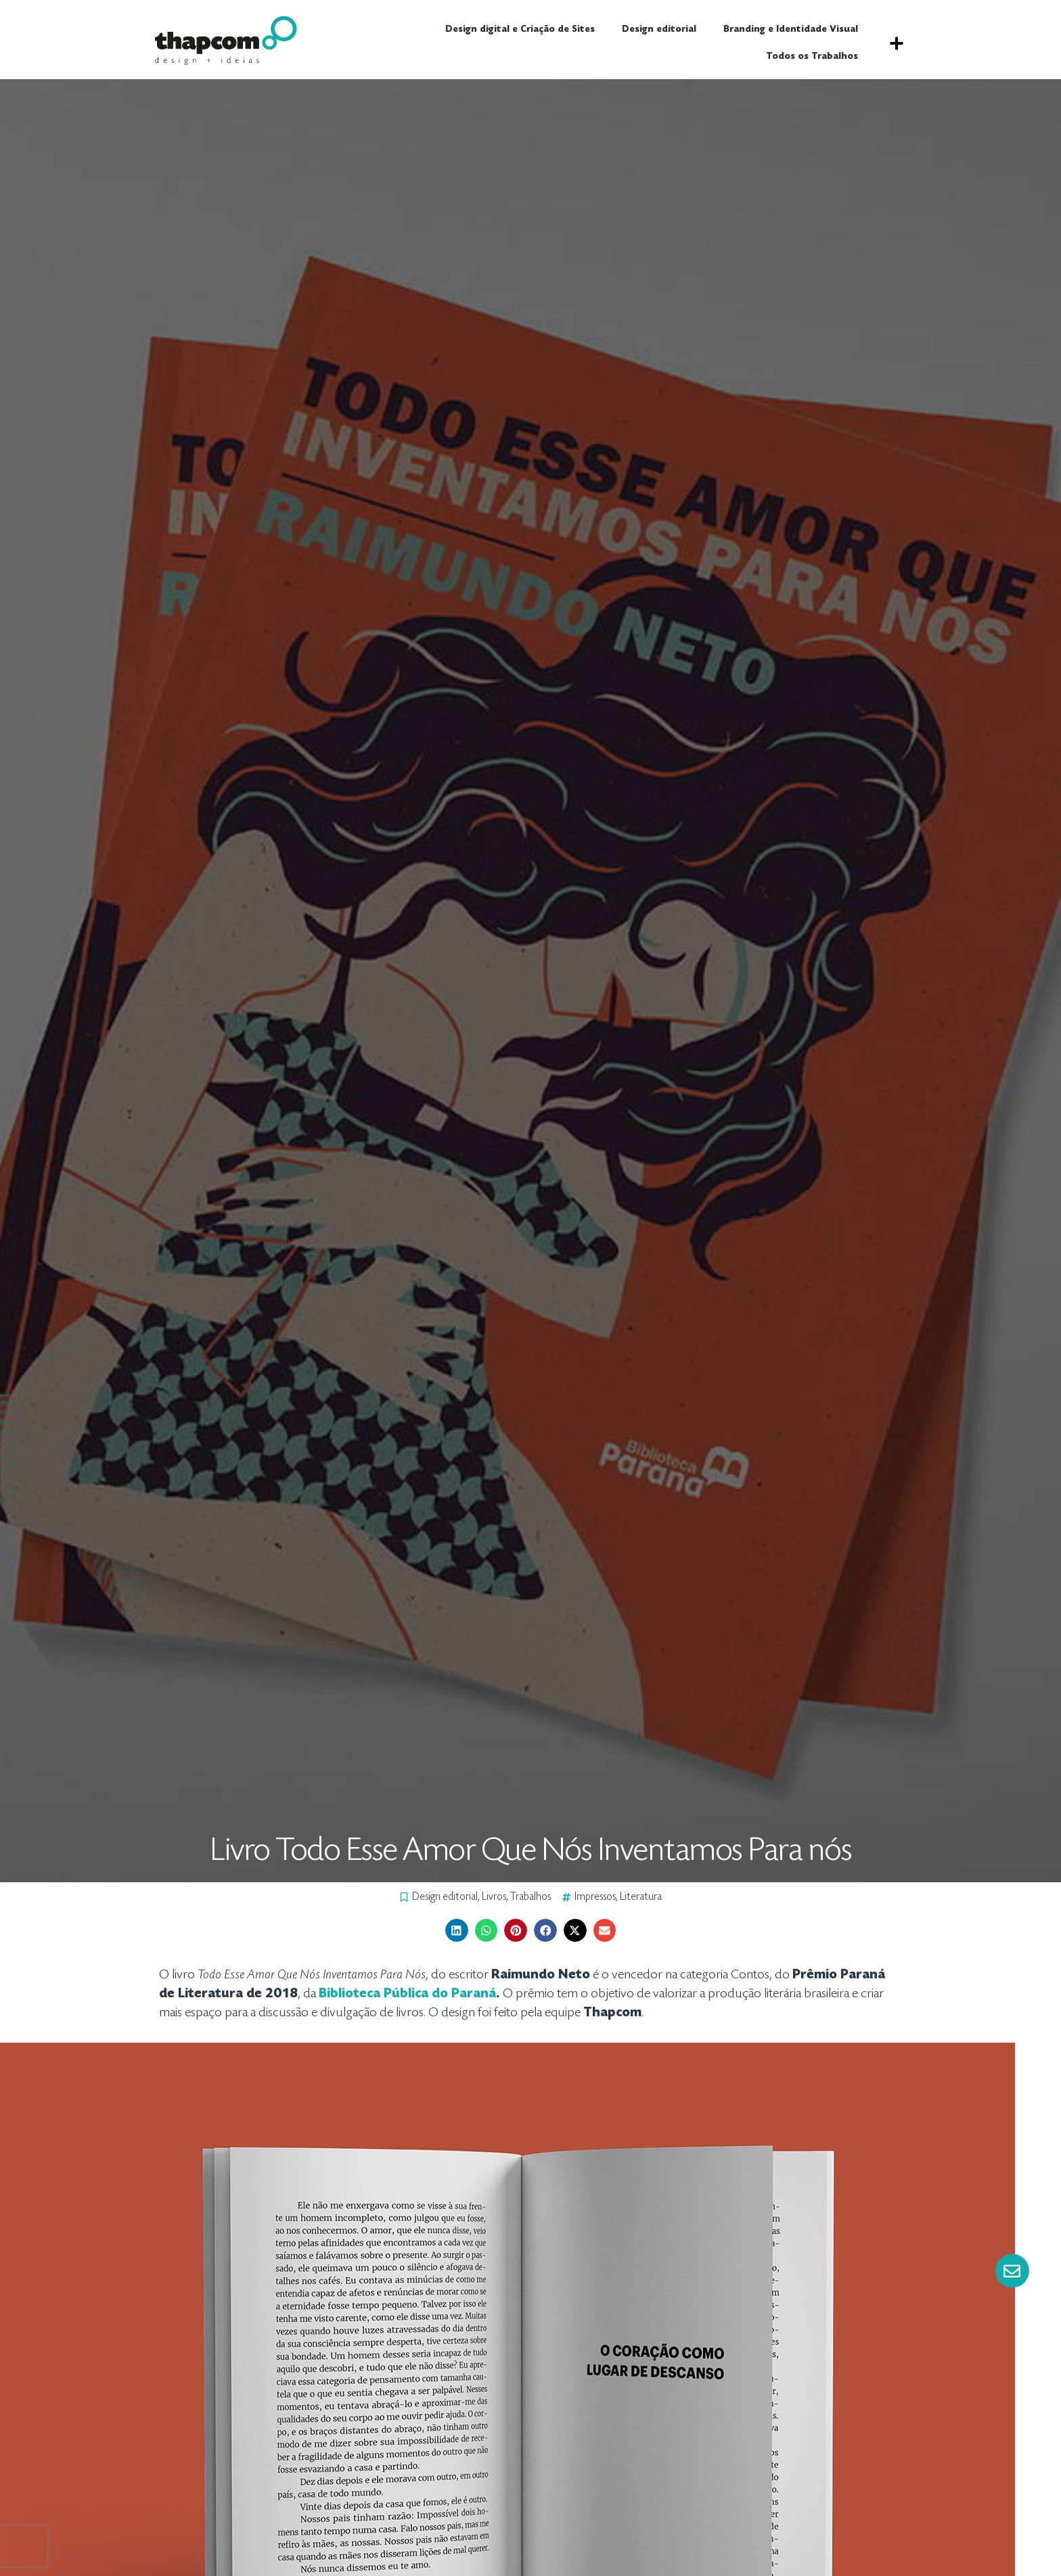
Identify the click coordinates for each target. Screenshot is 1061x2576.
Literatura (641, 1897)
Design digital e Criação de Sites (520, 30)
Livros (494, 1897)
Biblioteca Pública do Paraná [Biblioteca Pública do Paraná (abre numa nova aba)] (407, 1994)
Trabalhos (530, 1897)
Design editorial (659, 30)
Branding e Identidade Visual (790, 30)
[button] (896, 43)
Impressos (595, 1897)
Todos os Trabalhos (812, 57)
